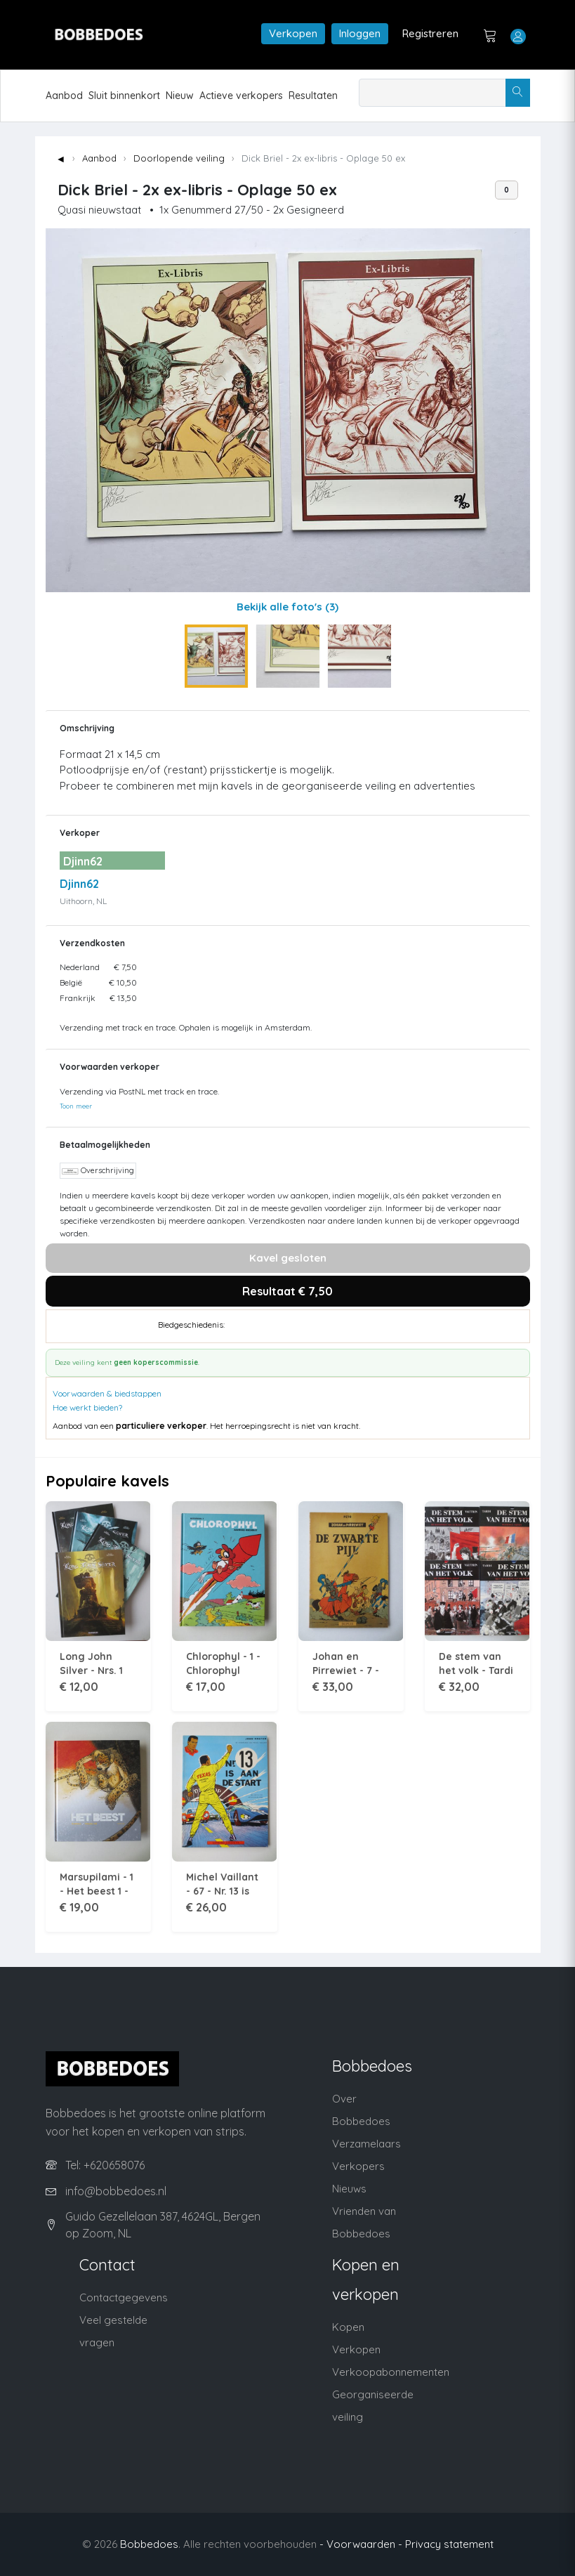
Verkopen (293, 33)
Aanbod (64, 95)
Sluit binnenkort (124, 95)
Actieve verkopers (241, 95)
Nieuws (349, 2188)
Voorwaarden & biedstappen (107, 1393)
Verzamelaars (366, 2143)
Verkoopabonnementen (390, 2372)
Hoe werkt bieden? (87, 1407)
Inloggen (360, 33)
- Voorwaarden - (360, 2544)
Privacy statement (449, 2544)
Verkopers (358, 2166)
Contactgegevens (123, 2297)
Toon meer (76, 1105)
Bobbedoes (149, 2544)
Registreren (430, 33)
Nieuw (180, 95)
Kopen (348, 2327)
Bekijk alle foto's (287, 606)
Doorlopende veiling (179, 158)
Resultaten (313, 95)
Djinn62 (79, 884)
